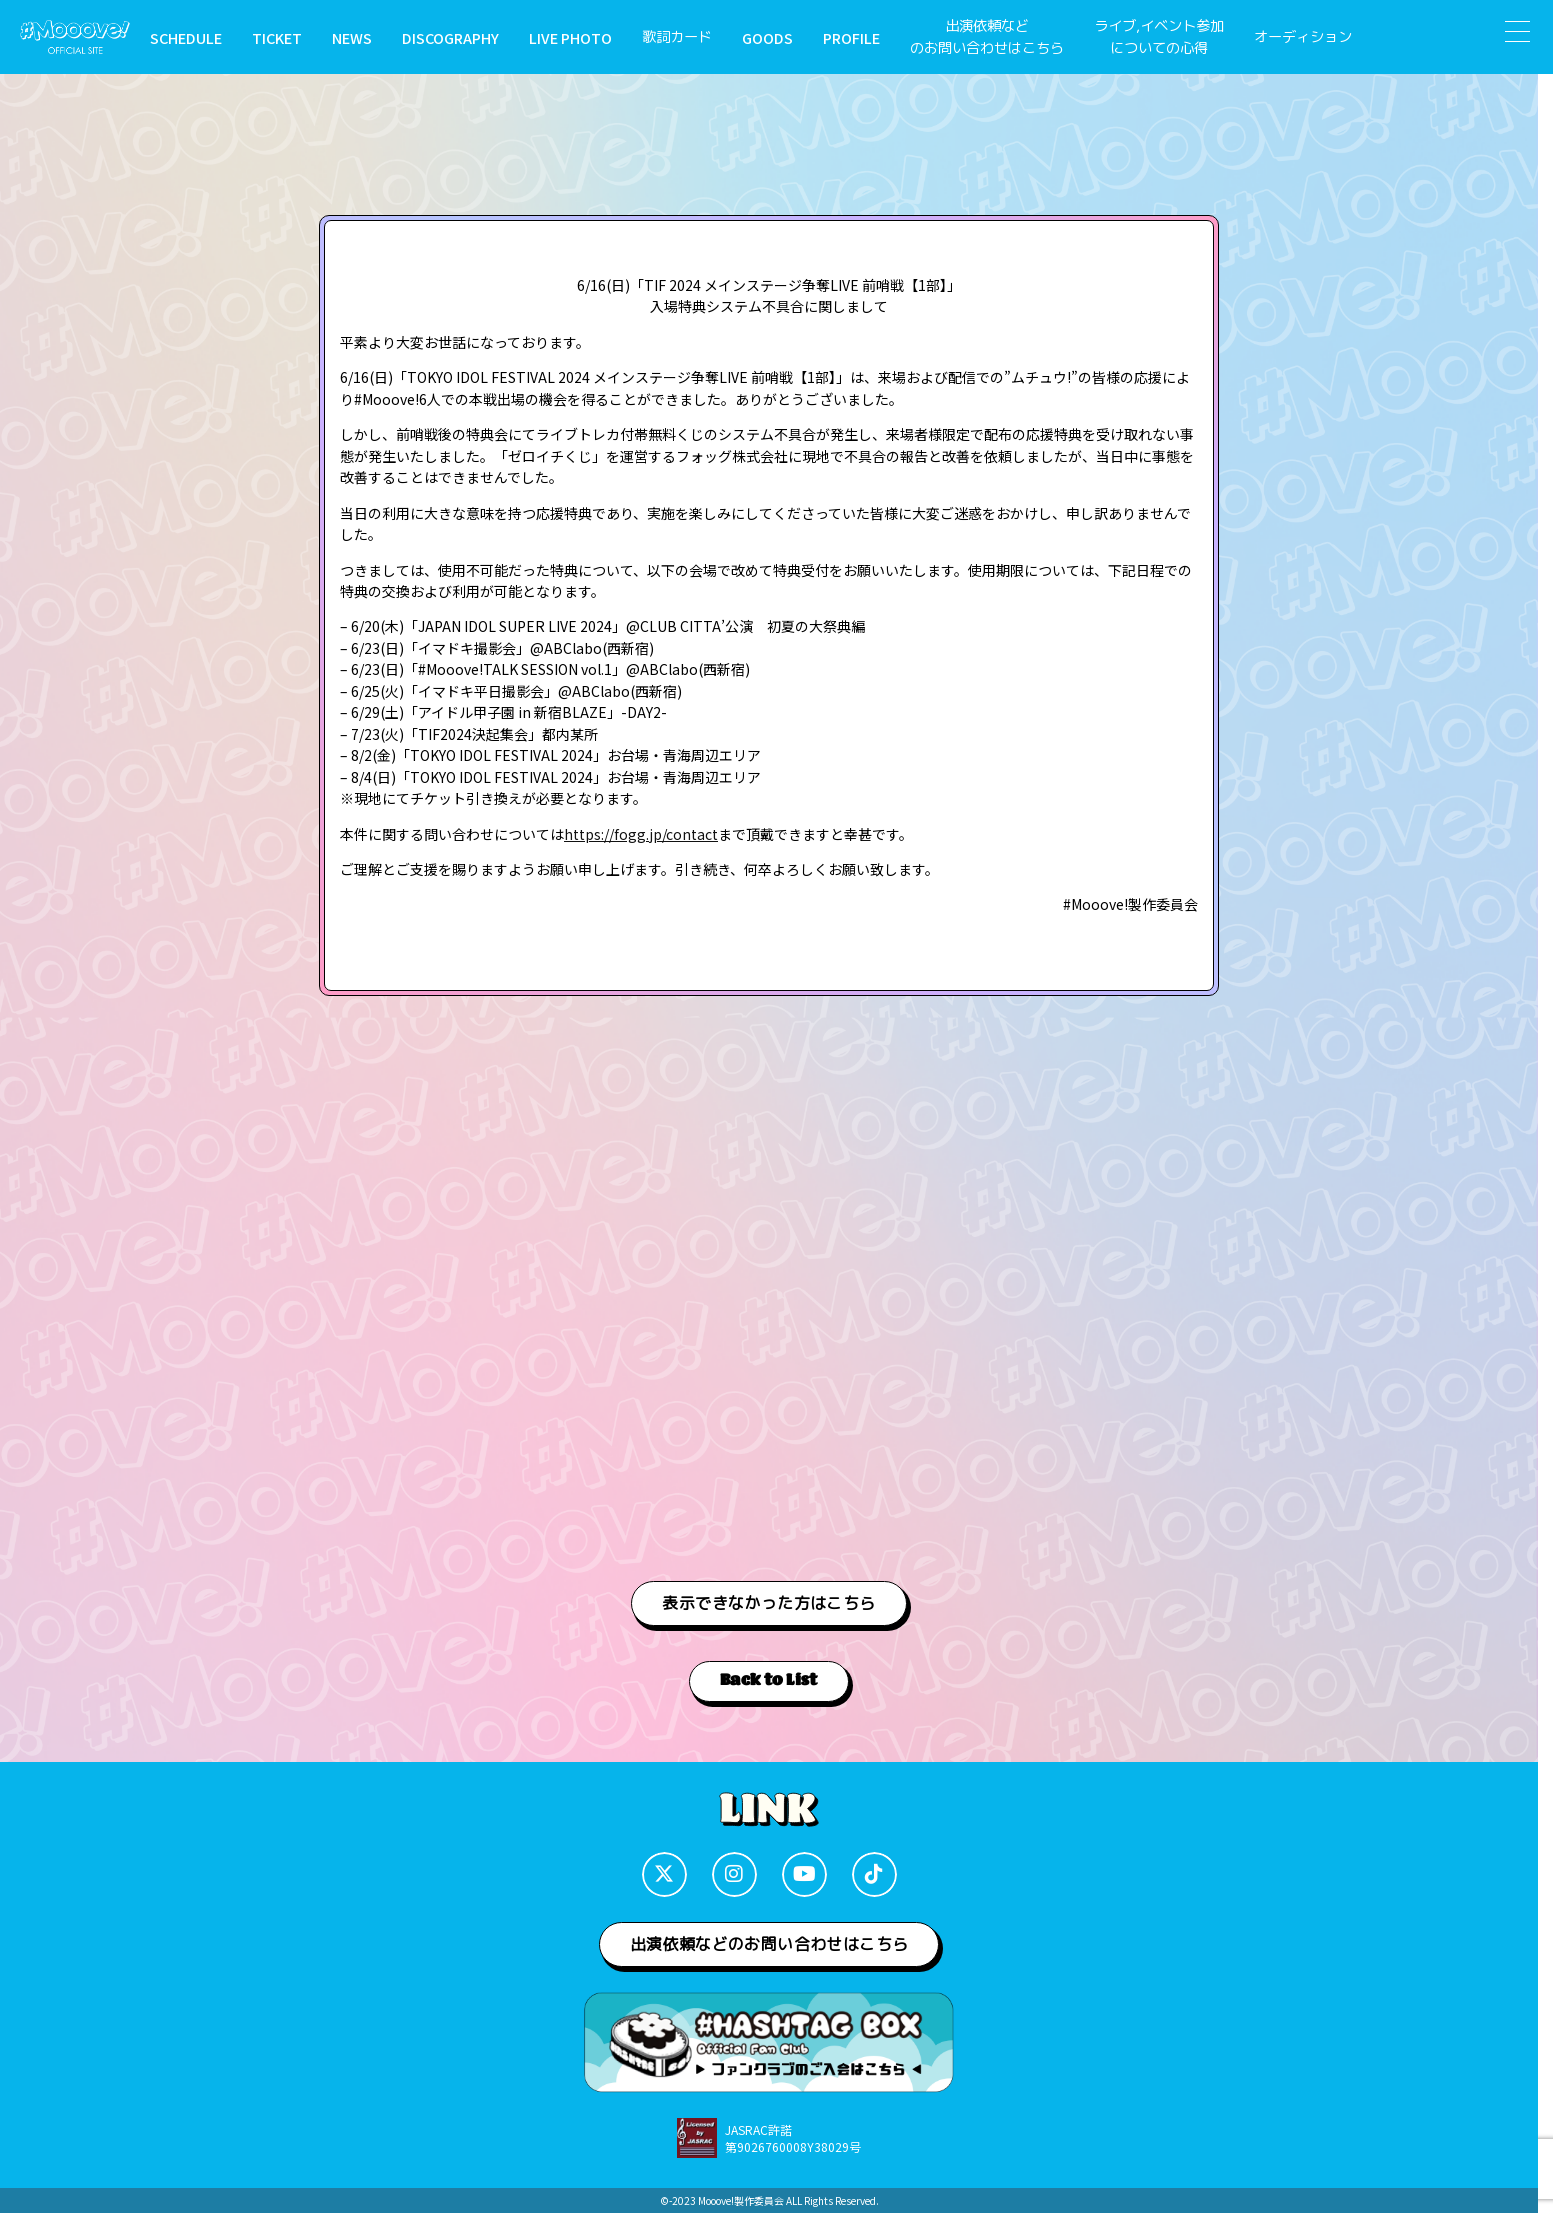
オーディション (1303, 37)
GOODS (767, 37)
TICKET (277, 37)
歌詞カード (677, 37)
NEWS (352, 37)
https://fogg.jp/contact (641, 834)
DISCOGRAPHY (450, 37)
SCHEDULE (186, 37)
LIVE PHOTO (570, 37)
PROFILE (851, 37)
